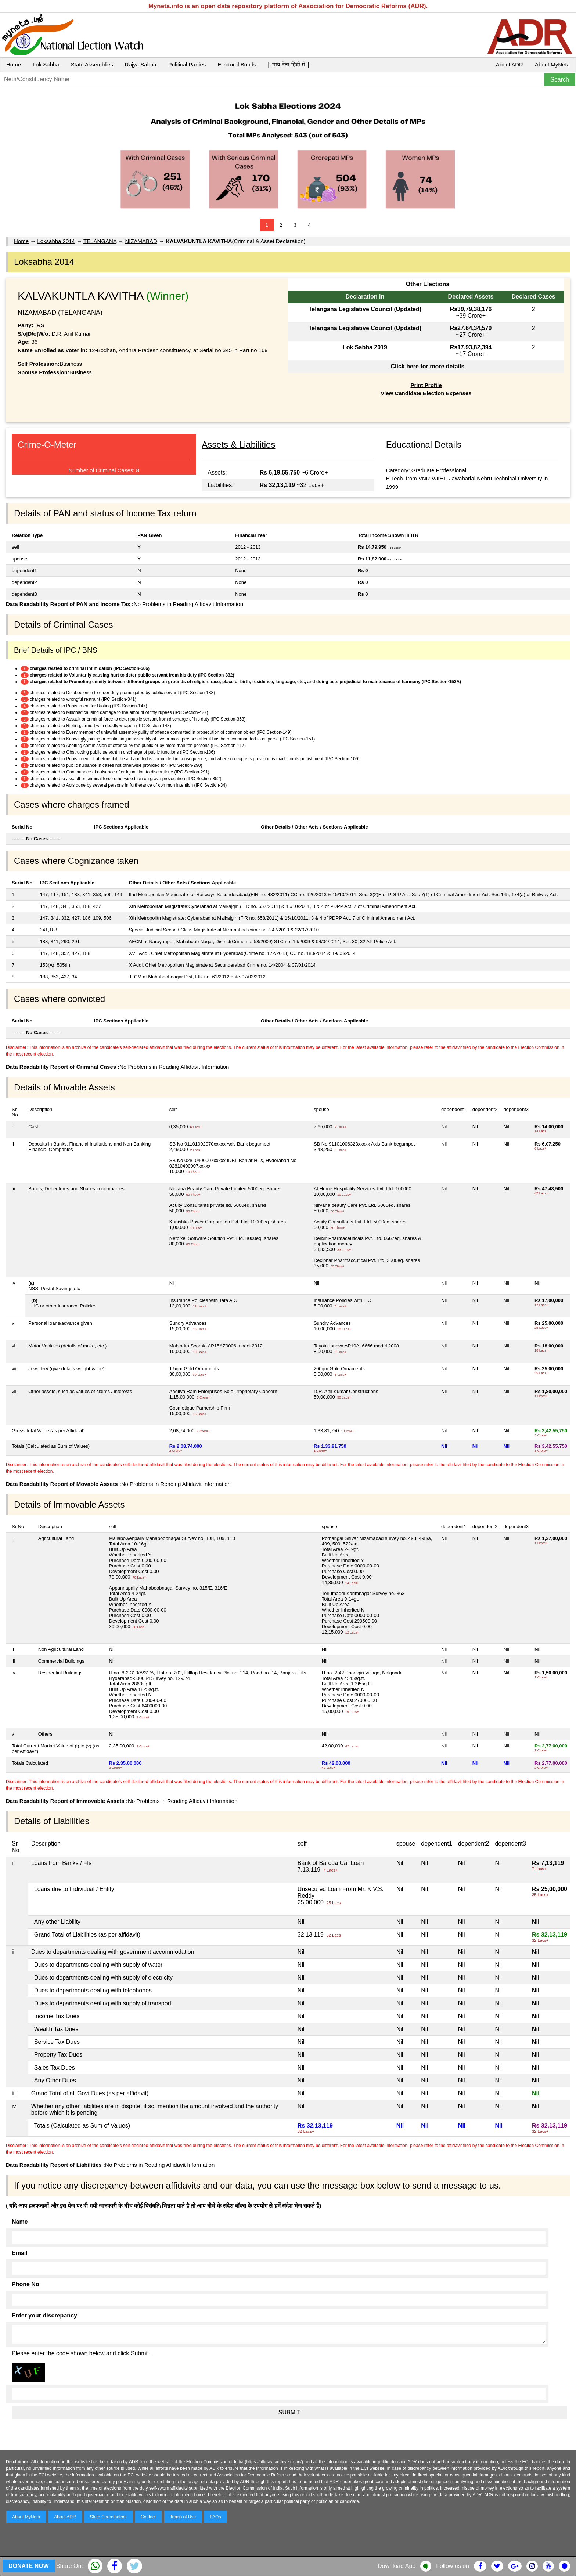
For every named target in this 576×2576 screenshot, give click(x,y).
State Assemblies (92, 64)
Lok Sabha (46, 64)
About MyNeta (552, 64)
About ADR (509, 64)
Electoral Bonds (236, 64)
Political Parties (187, 64)
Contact (148, 2516)
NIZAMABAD (141, 241)
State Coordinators (108, 2516)
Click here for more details (427, 366)
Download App (396, 2566)
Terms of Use (183, 2516)
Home (13, 64)
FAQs (215, 2516)
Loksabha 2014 (56, 241)
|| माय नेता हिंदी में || (288, 64)
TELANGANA (99, 241)
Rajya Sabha (140, 64)
